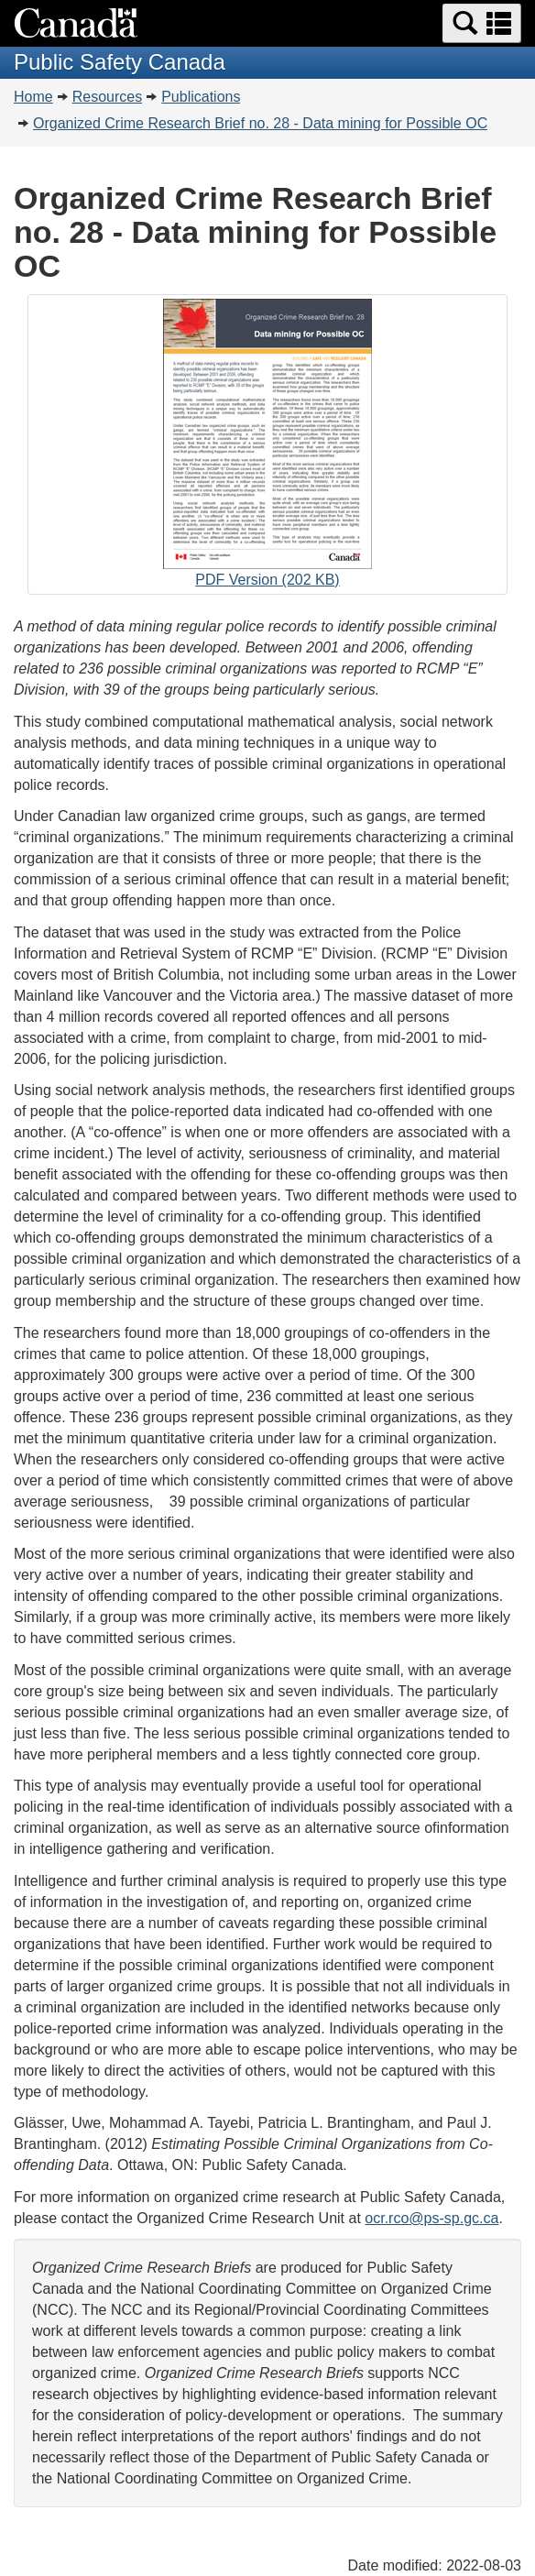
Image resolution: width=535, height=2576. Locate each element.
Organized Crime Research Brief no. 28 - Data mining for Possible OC (260, 123)
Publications (200, 96)
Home (33, 96)
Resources (107, 96)
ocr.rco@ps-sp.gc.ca (431, 2218)
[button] (481, 23)
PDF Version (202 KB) (267, 447)
